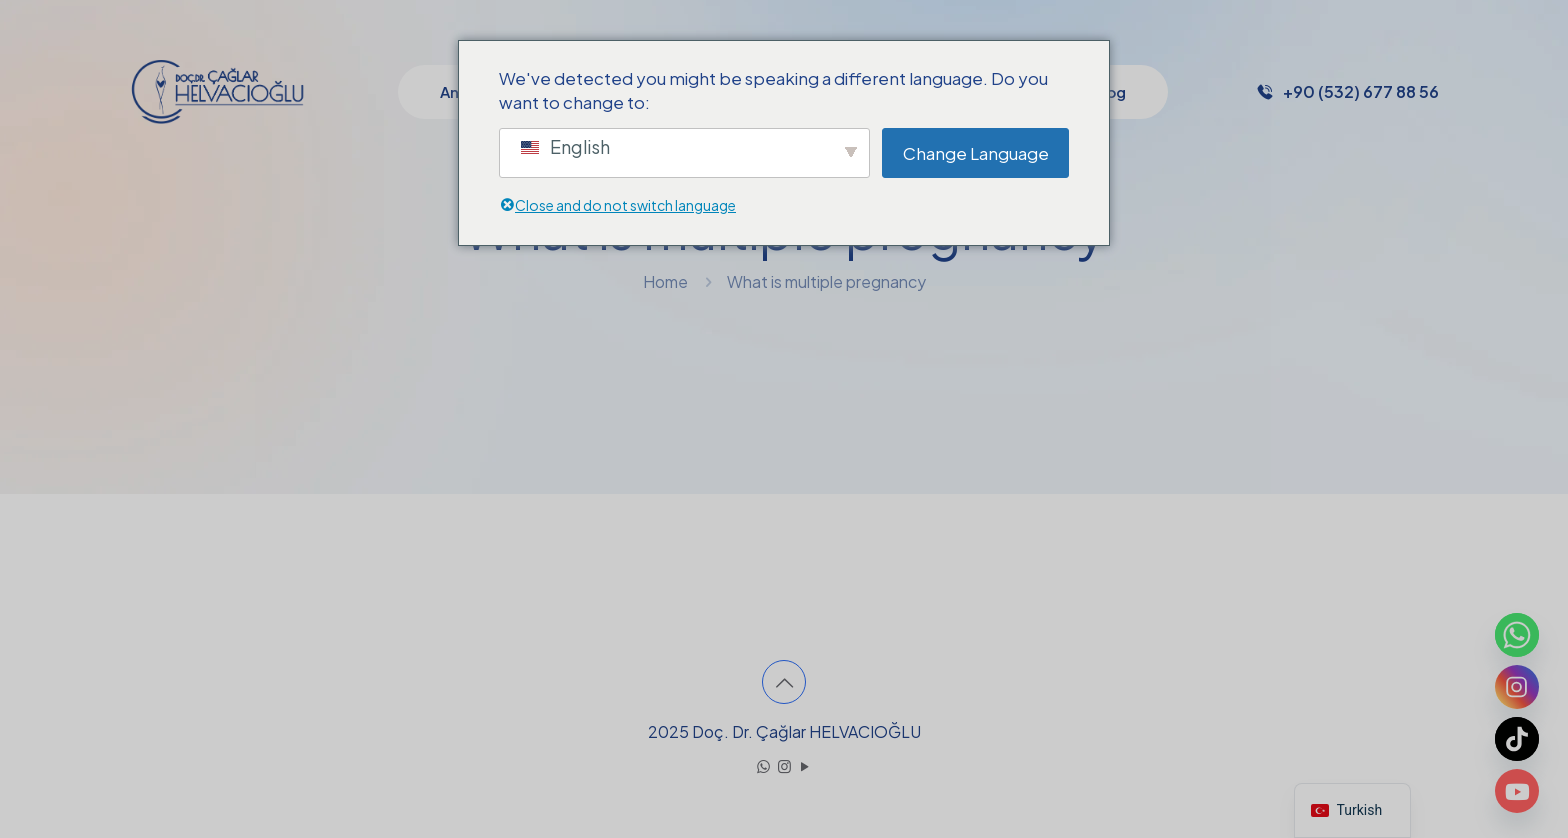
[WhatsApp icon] (763, 765)
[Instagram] (1517, 687)
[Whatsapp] (1517, 635)
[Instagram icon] (784, 765)
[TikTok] (1517, 739)
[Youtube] (1517, 791)
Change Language (976, 153)
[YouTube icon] (805, 765)
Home (665, 281)
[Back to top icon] (784, 682)
